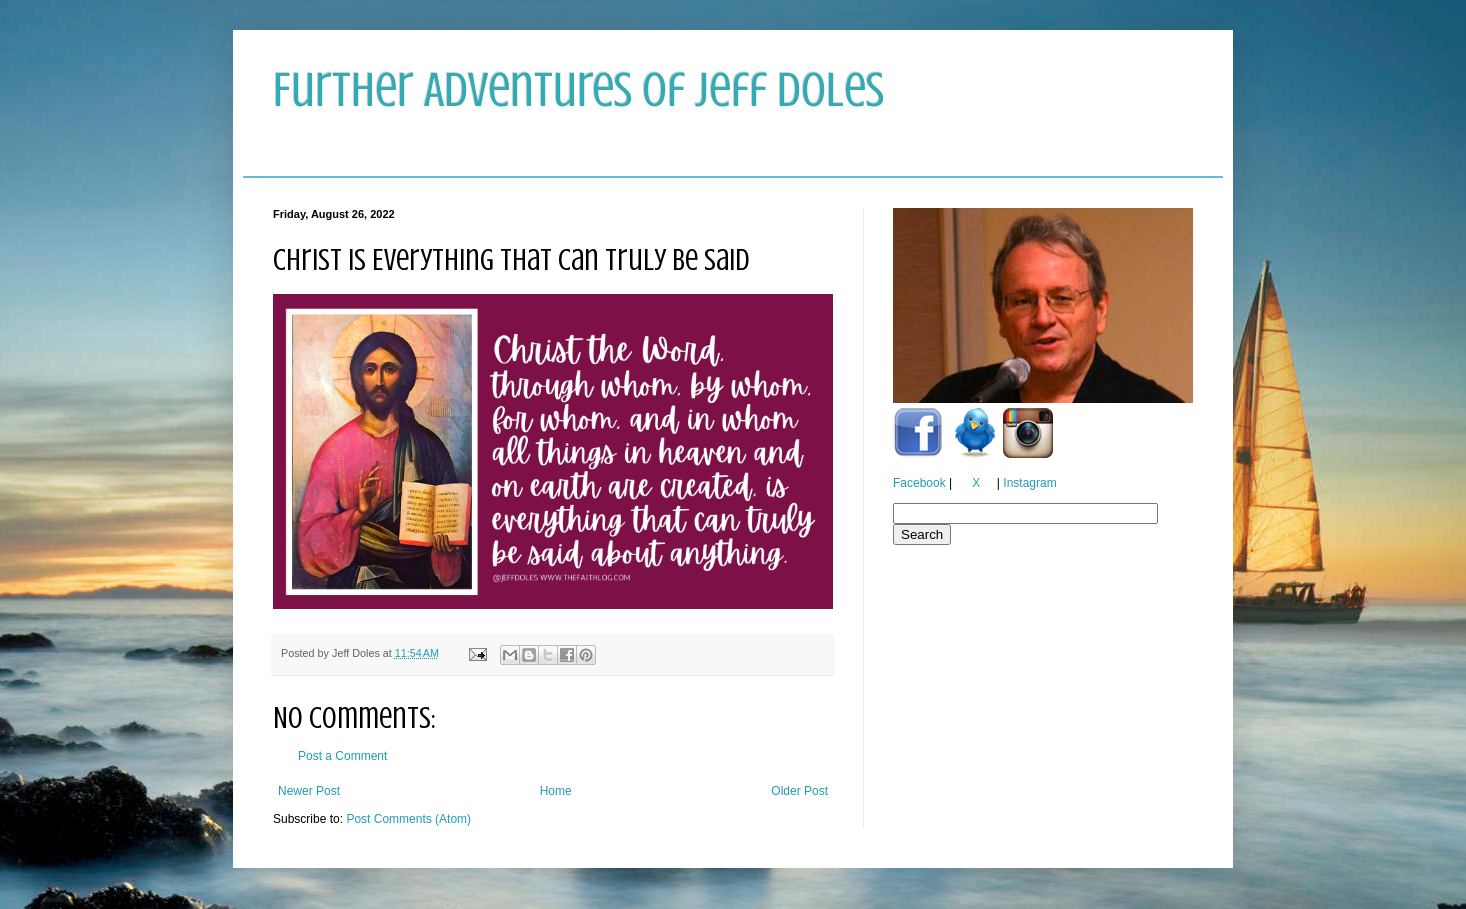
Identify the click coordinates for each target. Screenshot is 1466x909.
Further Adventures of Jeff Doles (578, 90)
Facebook (919, 483)
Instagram (1029, 483)
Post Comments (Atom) (408, 819)
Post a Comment (342, 756)
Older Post (799, 791)
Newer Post (309, 791)
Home (556, 791)
